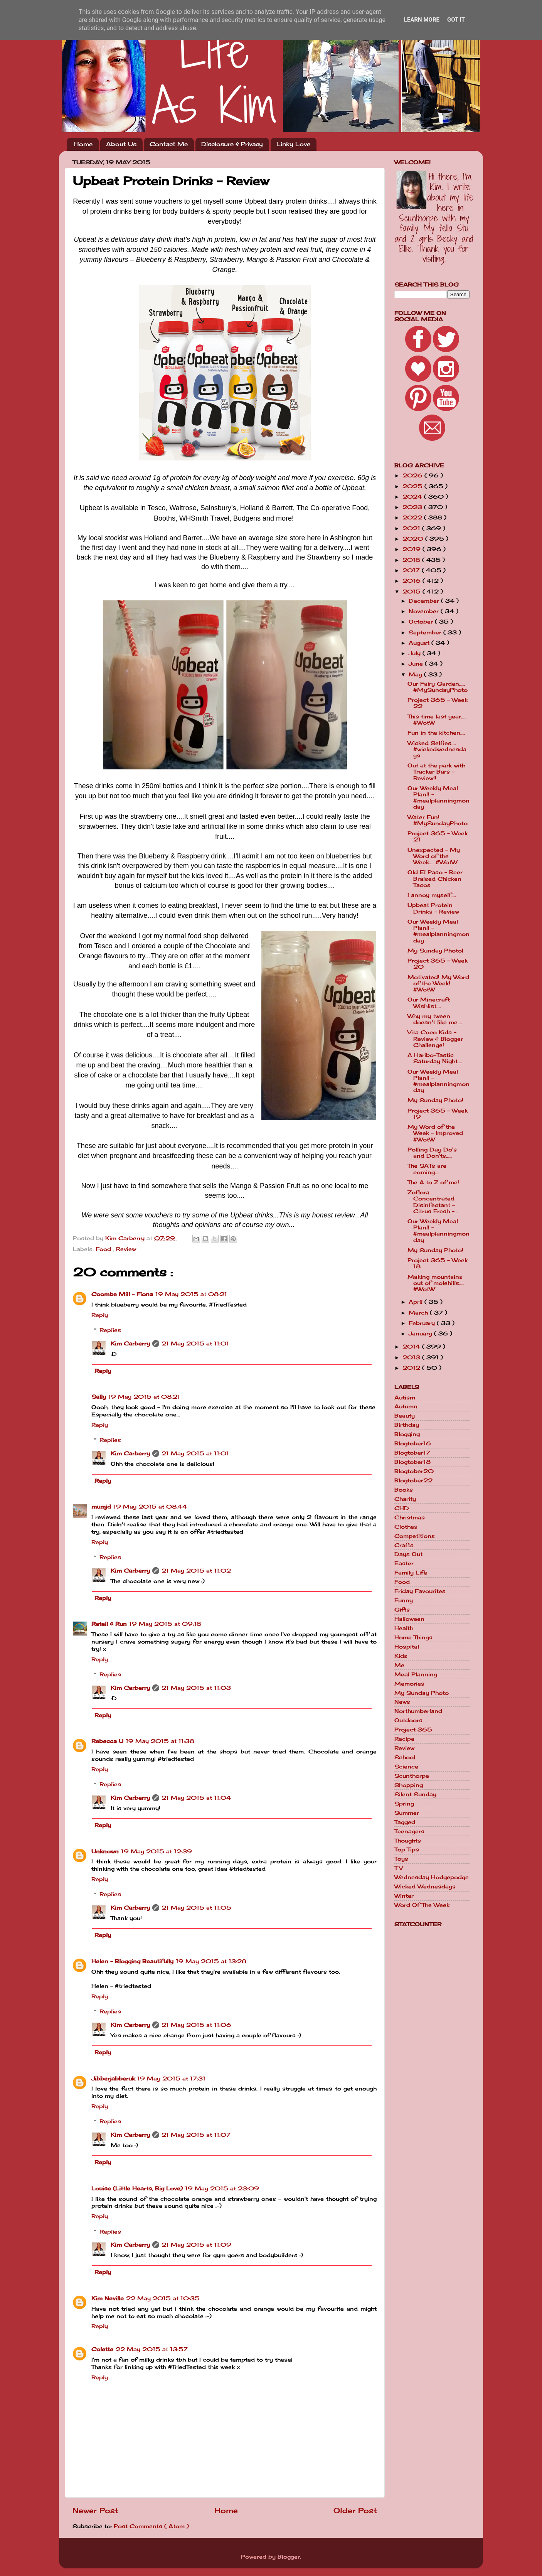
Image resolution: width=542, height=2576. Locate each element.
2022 (413, 517)
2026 (413, 475)
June (417, 664)
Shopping (408, 1785)
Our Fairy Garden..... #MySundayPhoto (437, 687)
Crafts (404, 1545)
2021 (412, 528)
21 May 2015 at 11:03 (196, 1688)
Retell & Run (109, 1624)
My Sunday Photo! (435, 950)
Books (403, 1490)
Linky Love (293, 144)
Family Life (410, 1573)
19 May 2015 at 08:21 (191, 1294)
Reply (99, 1315)
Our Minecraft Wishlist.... (428, 1002)
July (415, 653)
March (419, 1313)
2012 (412, 1368)
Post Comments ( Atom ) (151, 2526)
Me (399, 1665)
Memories (409, 1684)
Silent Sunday (415, 1794)
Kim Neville (107, 2298)
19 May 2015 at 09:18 (165, 1624)
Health (403, 1628)
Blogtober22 (413, 1480)
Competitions (414, 1536)
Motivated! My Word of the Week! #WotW (438, 983)
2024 (413, 497)
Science (406, 1766)
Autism (404, 1397)
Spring (404, 1804)
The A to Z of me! (433, 1182)
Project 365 (413, 1729)
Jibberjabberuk (113, 2078)
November (425, 611)
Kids (400, 1656)
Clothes (405, 1527)
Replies (110, 1330)
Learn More (421, 19)
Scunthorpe (411, 1776)
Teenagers (409, 1831)
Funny (403, 1600)
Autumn (405, 1406)
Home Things (413, 1637)
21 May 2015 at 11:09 (196, 2245)
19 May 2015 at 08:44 (150, 1507)
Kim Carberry (130, 1343)
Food (104, 1249)
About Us (121, 144)
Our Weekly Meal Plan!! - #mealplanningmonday (438, 797)
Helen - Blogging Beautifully (132, 1961)
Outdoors (408, 1720)
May (416, 674)
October (422, 622)
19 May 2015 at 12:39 (156, 1851)
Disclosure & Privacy (232, 144)
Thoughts (407, 1841)
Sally (98, 1397)
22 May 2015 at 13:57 (152, 2349)
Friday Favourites (420, 1591)
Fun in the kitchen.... (436, 733)
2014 (412, 1347)
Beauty (404, 1416)
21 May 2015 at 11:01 (195, 1343)
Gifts (402, 1610)
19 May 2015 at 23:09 (222, 2188)
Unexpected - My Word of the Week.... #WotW (433, 856)
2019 (412, 549)
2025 (413, 486)
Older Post (355, 2510)
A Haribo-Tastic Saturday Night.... (434, 1058)
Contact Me (169, 144)
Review (126, 1249)
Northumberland (418, 1711)
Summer (406, 1813)
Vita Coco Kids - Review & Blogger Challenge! (435, 1038)
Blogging (407, 1434)
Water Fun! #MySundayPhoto (437, 820)
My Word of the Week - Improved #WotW (435, 1133)
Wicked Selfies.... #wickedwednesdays (436, 749)
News (402, 1702)
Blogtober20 (414, 1471)
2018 (412, 560)
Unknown (105, 1851)
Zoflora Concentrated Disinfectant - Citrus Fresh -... (432, 1201)
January (421, 1333)
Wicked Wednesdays (425, 1886)
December (425, 601)
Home (83, 144)
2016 (412, 581)
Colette (102, 2349)
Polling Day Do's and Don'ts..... (432, 1152)
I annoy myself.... (431, 895)
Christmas (409, 1517)
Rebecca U (107, 1741)
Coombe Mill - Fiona (122, 1294)
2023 (413, 507)
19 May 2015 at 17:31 (171, 2078)
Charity (405, 1499)
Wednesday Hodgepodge (431, 1877)
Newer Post (95, 2510)
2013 (412, 1357)
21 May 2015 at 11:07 (196, 2135)
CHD (401, 1508)
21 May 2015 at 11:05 (196, 1908)
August (420, 643)
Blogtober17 (412, 1453)
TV (398, 1868)
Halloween (409, 1619)
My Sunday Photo (421, 1693)
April (416, 1302)
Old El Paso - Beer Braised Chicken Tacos (435, 878)
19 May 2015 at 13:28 (211, 1961)
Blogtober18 (412, 1462)
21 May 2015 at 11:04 (196, 1798)
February (423, 1323)
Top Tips (406, 1849)
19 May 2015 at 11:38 (160, 1741)
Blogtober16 (412, 1443)
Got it (456, 19)
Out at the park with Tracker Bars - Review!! (436, 771)
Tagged (404, 1822)
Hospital (406, 1647)
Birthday (406, 1425)
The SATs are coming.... (426, 1169)
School (404, 1757)
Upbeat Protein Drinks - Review (433, 908)
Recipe (404, 1739)
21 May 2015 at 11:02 (196, 1571)
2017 (412, 570)
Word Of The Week (421, 1905)
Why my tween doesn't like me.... (434, 1019)
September (426, 632)
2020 (413, 539)
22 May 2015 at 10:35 (163, 2298)
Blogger (289, 2557)
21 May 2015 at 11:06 (196, 2025)
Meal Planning (415, 1674)
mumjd (101, 1507)
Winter (404, 1896)
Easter (404, 1563)
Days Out (408, 1554)
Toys (401, 1859)
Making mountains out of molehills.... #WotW (435, 1283)
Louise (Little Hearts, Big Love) (137, 2188)
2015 (412, 591)
